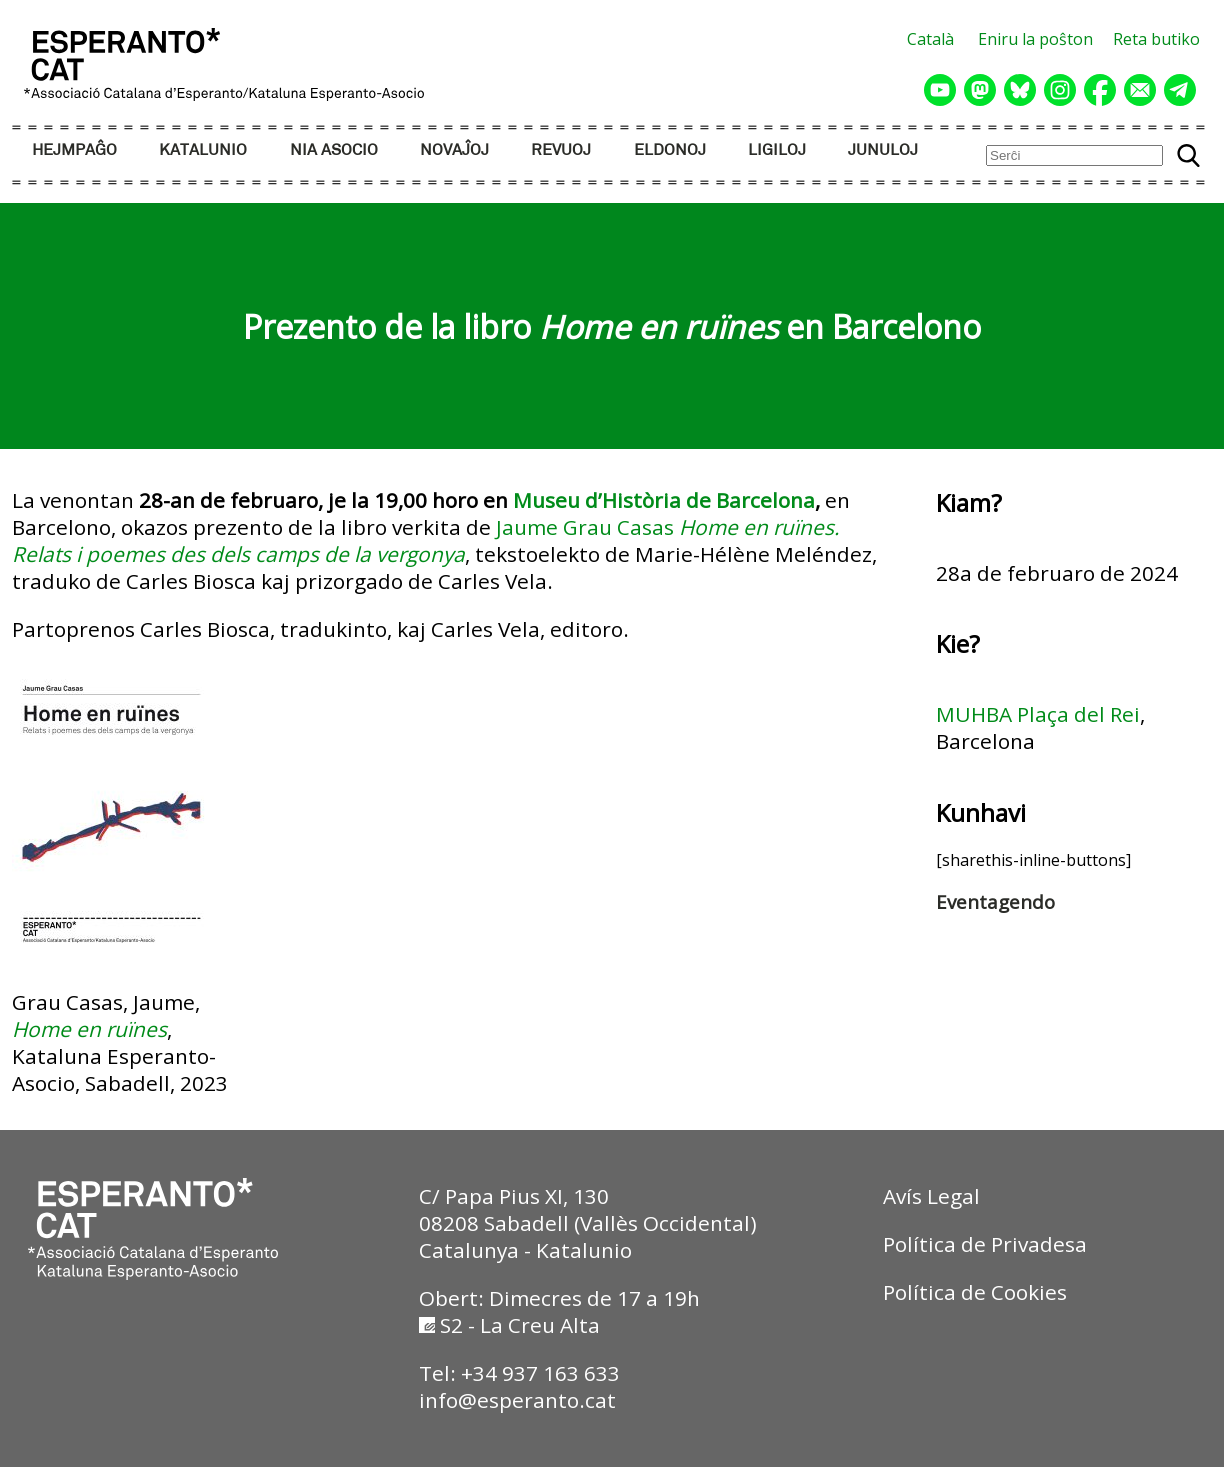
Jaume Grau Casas (585, 527)
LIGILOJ (777, 150)
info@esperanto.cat (517, 1400)
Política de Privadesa (985, 1244)
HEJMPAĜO (74, 150)
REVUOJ (561, 150)
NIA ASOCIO (334, 150)
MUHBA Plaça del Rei (1038, 714)
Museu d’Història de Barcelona (664, 500)
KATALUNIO (203, 150)
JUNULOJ (883, 150)
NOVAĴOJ (454, 150)
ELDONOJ (670, 150)
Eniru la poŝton (1035, 39)
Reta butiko (1156, 39)
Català (930, 39)
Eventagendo (995, 901)
